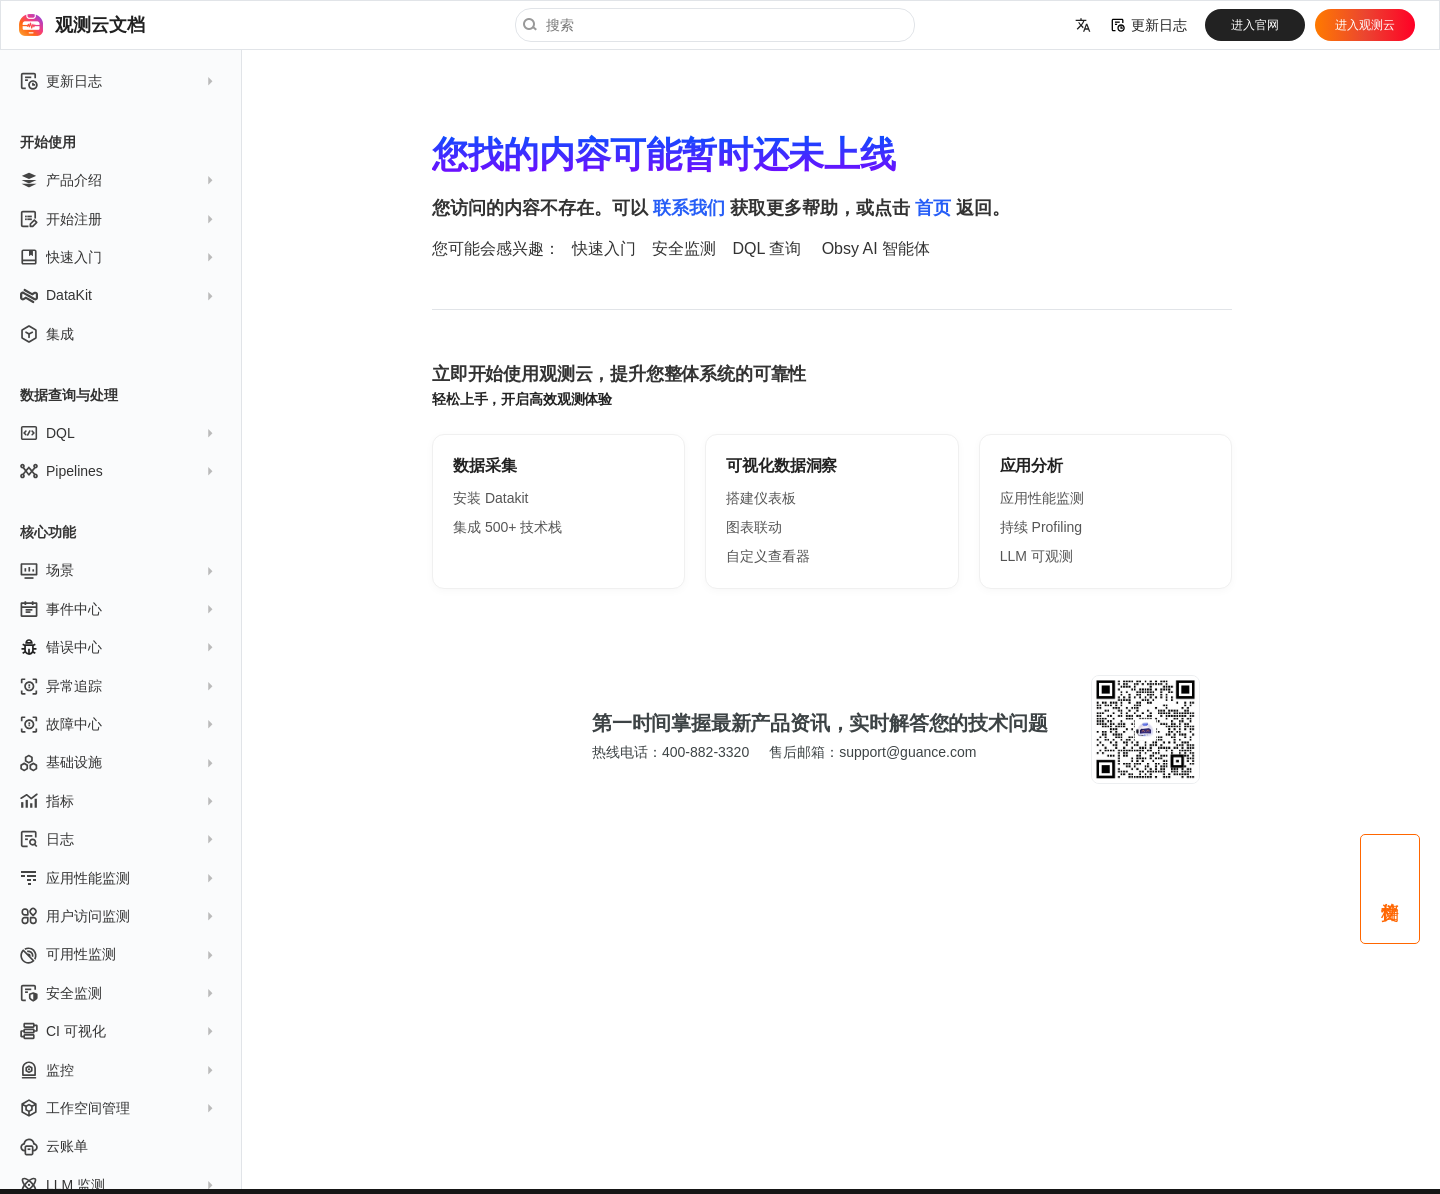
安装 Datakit (490, 498)
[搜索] (715, 25)
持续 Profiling (1041, 527)
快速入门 (604, 248)
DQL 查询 (766, 248)
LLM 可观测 (1036, 556)
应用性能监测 (1042, 498)
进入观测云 (1365, 25)
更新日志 (1149, 25)
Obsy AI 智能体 (876, 248)
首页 (933, 208)
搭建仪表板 (761, 498)
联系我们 (689, 208)
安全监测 (684, 248)
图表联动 (754, 527)
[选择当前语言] (1083, 25)
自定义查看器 (768, 556)
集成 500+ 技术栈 (507, 527)
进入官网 (1255, 25)
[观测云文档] (31, 25)
